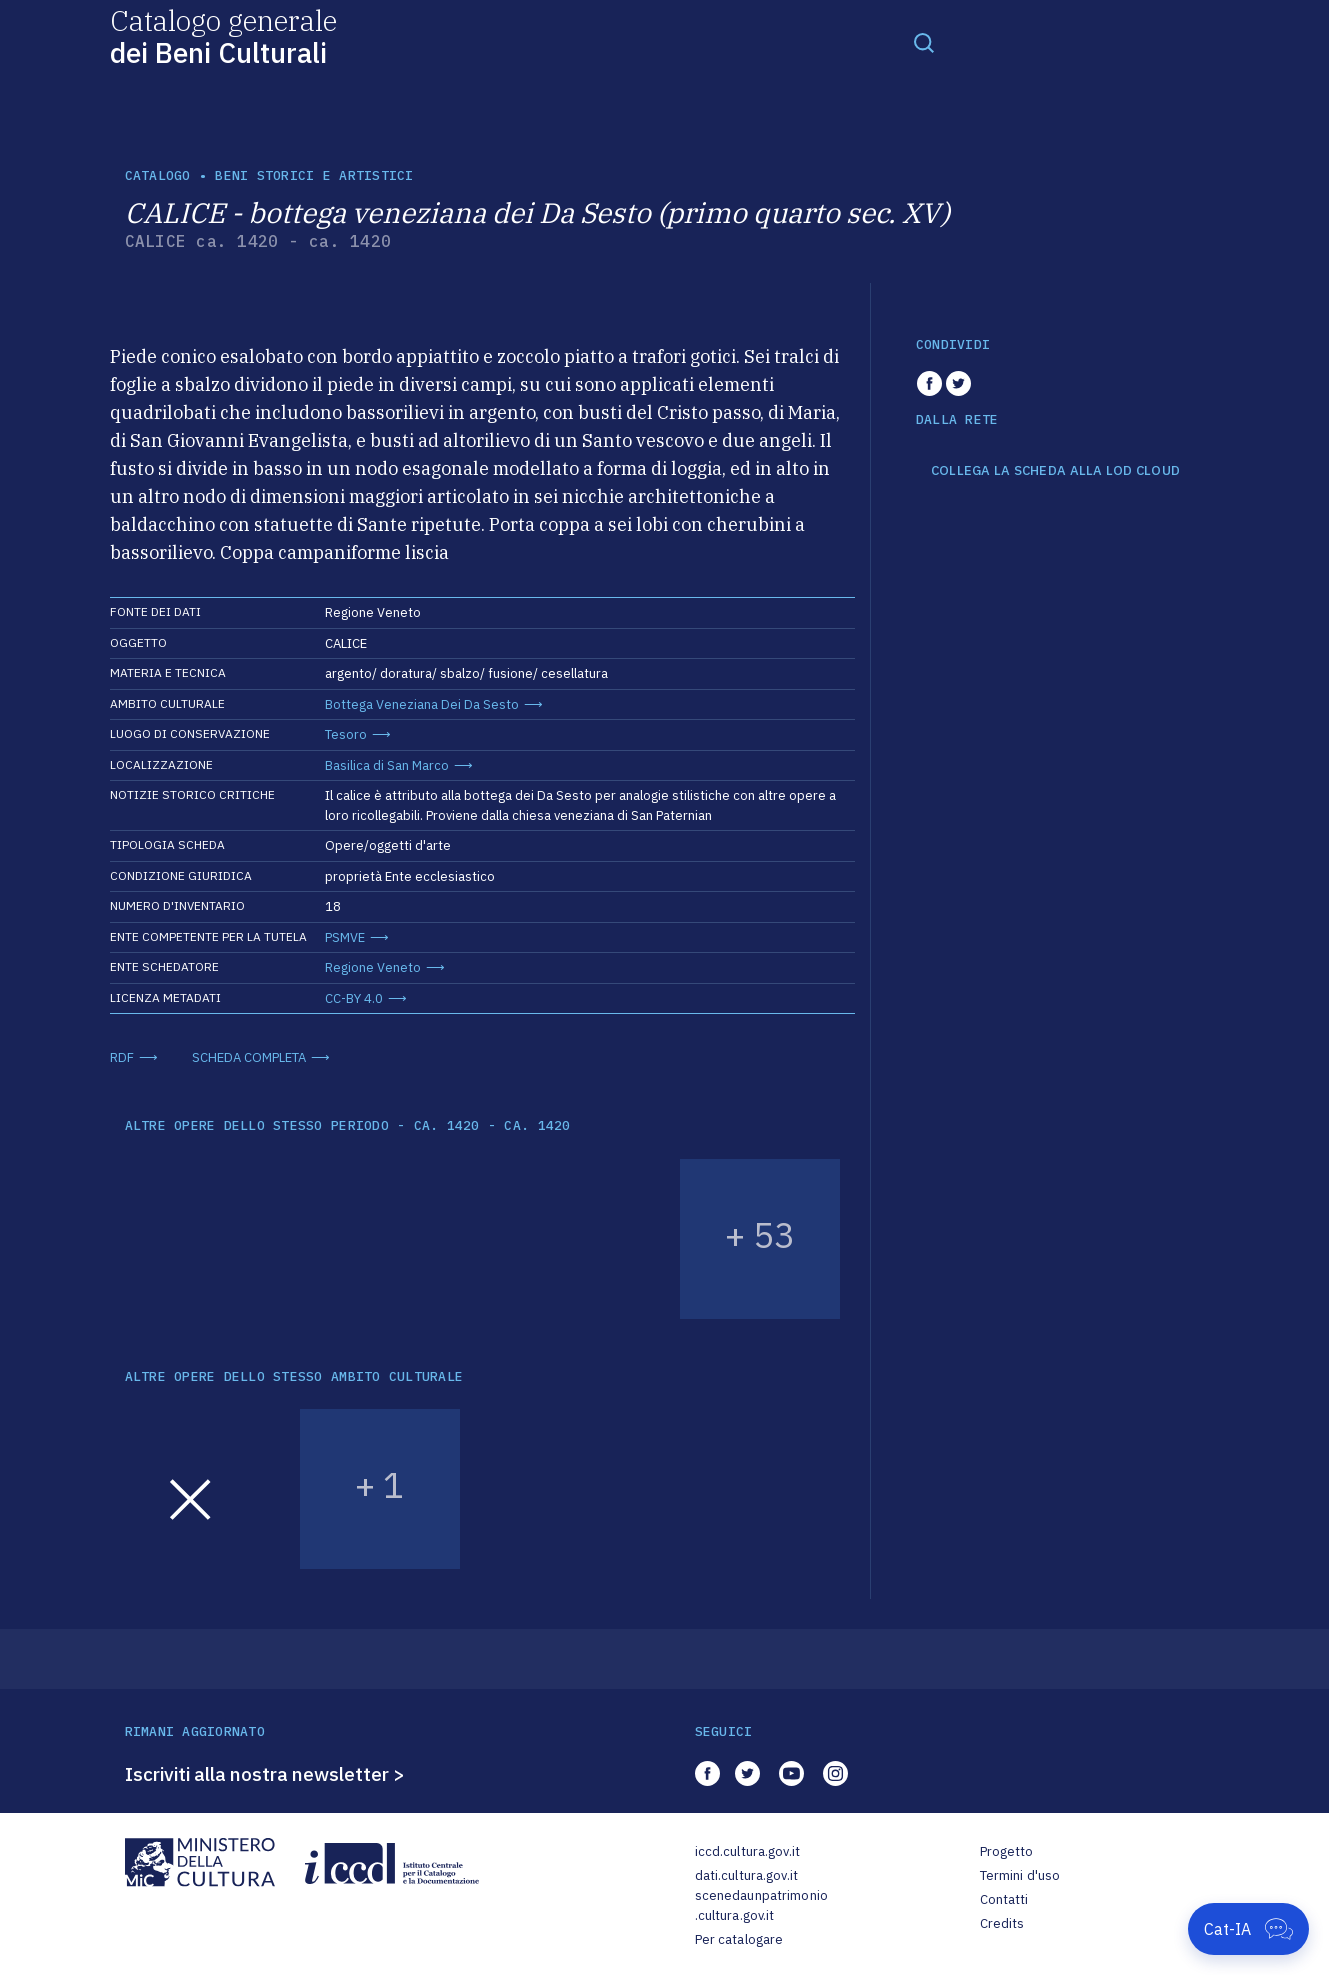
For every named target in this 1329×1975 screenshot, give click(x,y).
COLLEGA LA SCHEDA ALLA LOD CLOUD (1055, 471)
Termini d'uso (1020, 1875)
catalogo (158, 175)
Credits (1002, 1923)
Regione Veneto (373, 967)
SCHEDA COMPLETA (249, 1057)
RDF (122, 1057)
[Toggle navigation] (924, 42)
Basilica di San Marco (387, 765)
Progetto (1007, 1851)
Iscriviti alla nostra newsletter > (265, 1774)
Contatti (1004, 1899)
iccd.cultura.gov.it (747, 1851)
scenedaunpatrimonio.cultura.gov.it (761, 1905)
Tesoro (346, 734)
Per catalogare (739, 1939)
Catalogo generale (223, 35)
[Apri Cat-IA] (1248, 1929)
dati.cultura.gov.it (746, 1875)
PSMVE (345, 937)
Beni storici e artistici (314, 175)
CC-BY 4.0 (354, 998)
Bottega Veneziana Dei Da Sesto (422, 704)
